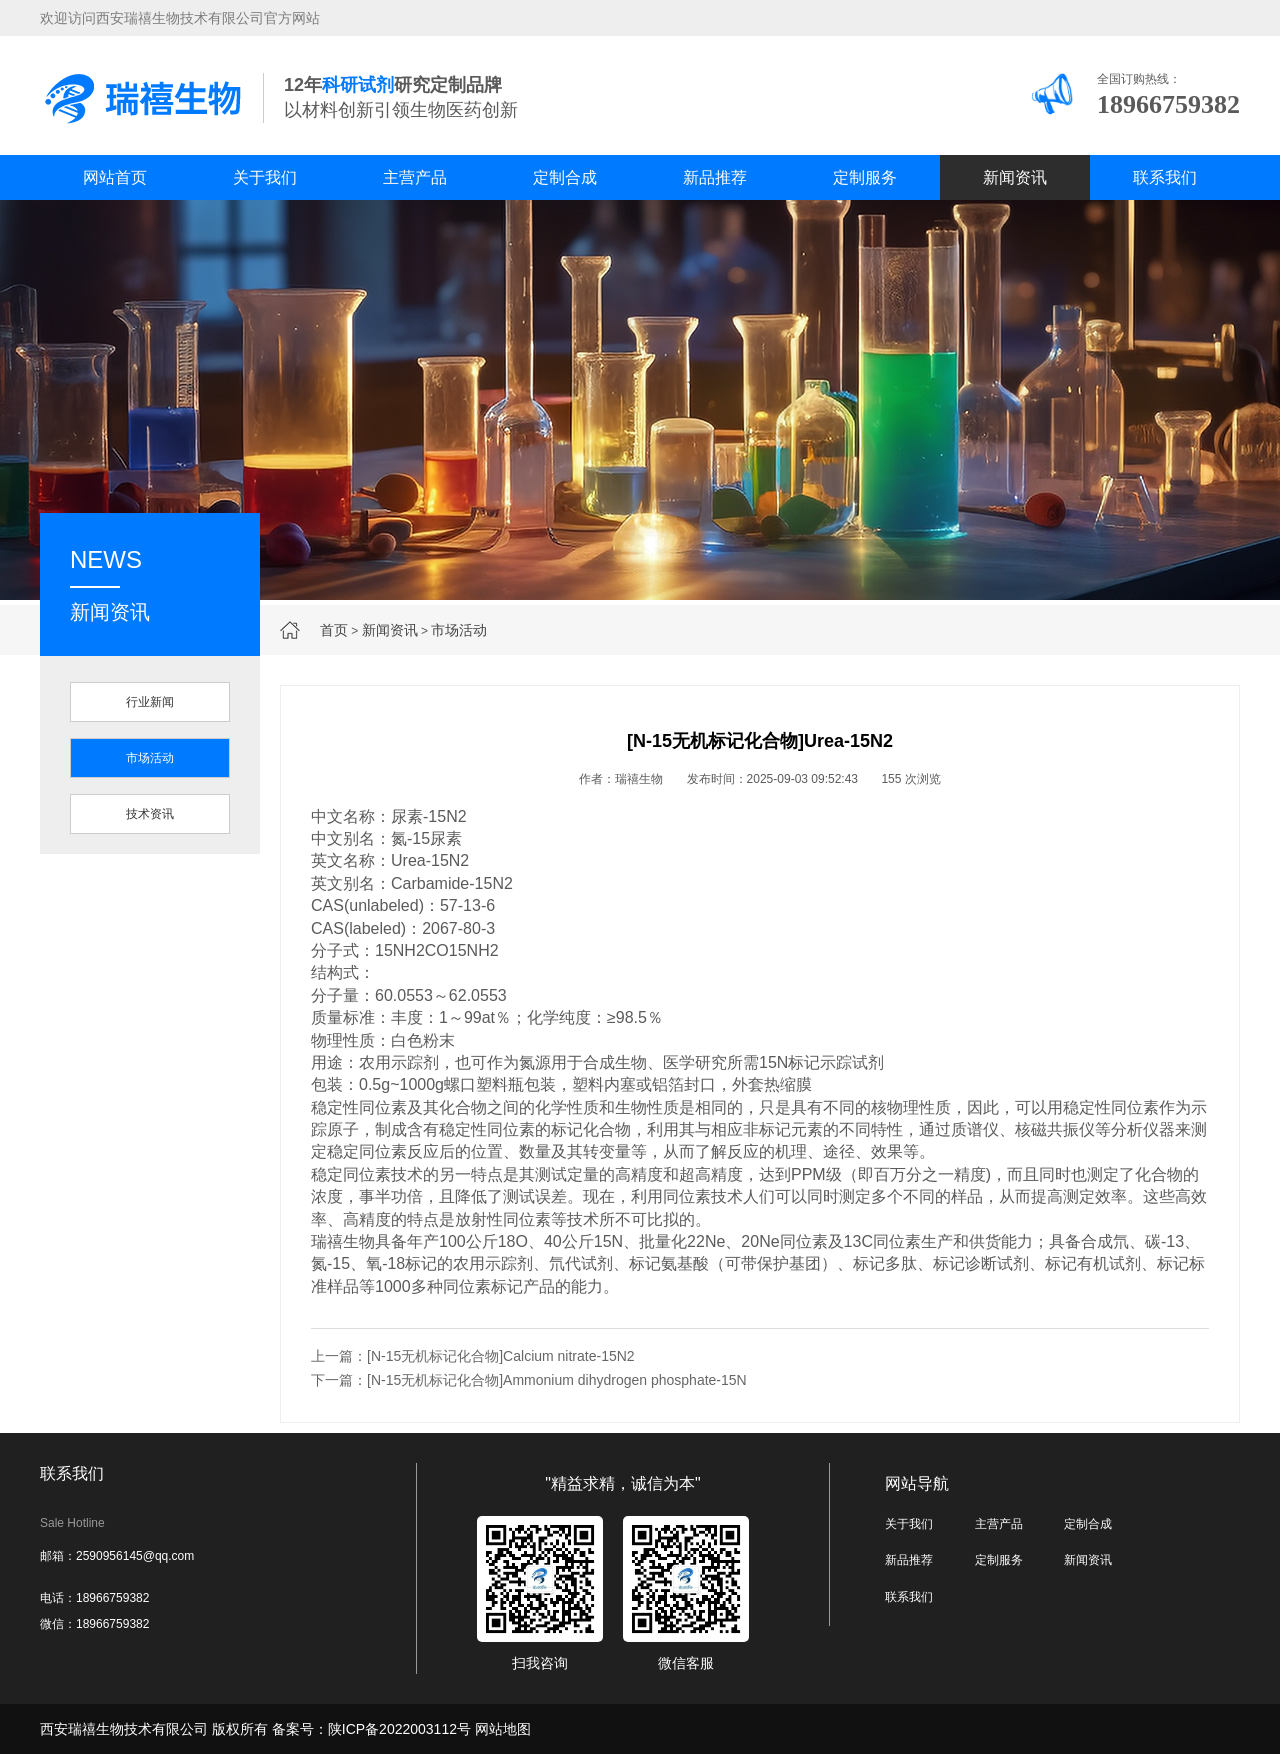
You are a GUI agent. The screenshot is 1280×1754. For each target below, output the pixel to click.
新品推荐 (715, 177)
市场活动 (459, 630)
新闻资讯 (1015, 177)
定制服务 (865, 177)
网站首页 (115, 177)
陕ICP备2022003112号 (399, 1729)
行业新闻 (150, 702)
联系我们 (1165, 177)
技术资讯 (150, 814)
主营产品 (415, 177)
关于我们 (265, 177)
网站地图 (503, 1729)
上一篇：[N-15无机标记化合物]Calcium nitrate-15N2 (473, 1356)
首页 (334, 630)
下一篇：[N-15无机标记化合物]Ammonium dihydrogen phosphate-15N (529, 1380)
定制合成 (565, 177)
